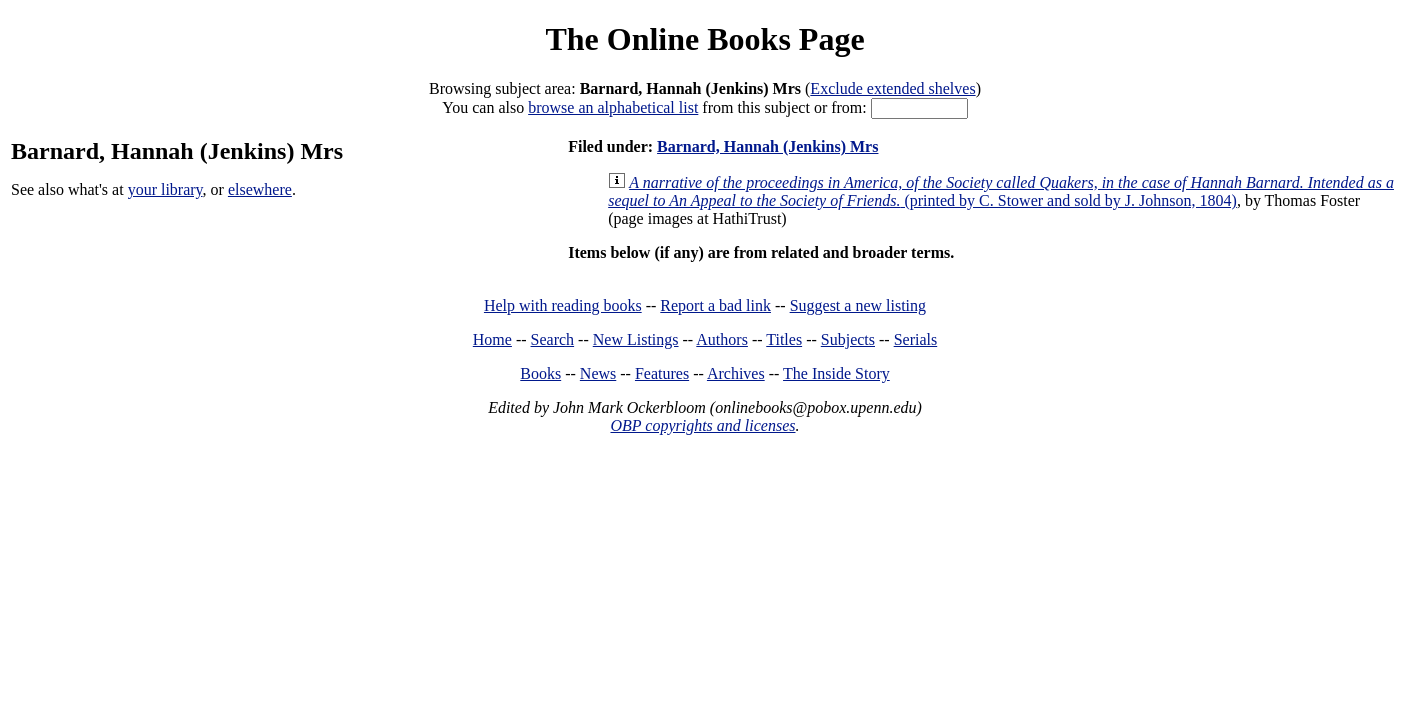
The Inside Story (836, 373)
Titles (784, 339)
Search (553, 339)
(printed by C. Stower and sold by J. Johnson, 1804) (1001, 191)
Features (662, 373)
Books (540, 373)
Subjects (848, 339)
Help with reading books (563, 305)
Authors (722, 339)
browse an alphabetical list (613, 107)
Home (492, 339)
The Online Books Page (704, 39)
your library (165, 189)
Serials (916, 339)
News (598, 373)
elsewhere (260, 189)
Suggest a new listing (858, 305)
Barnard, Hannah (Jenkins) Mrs (767, 146)
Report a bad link (715, 305)
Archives (736, 373)
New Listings (636, 339)
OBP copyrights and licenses (702, 425)
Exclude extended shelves (892, 88)
